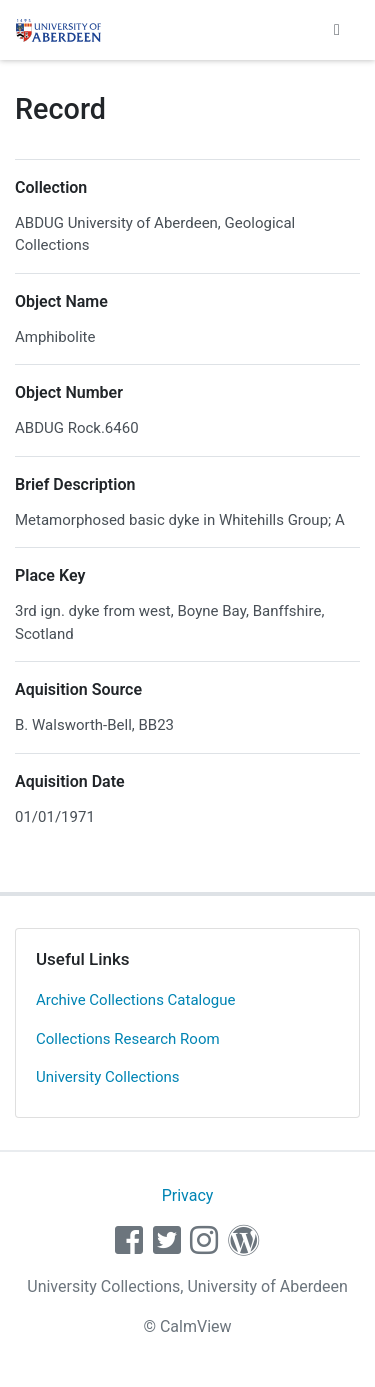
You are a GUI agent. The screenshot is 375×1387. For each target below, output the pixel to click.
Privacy (188, 1195)
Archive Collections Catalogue (135, 1000)
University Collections (108, 1077)
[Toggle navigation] (337, 30)
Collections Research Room (128, 1039)
